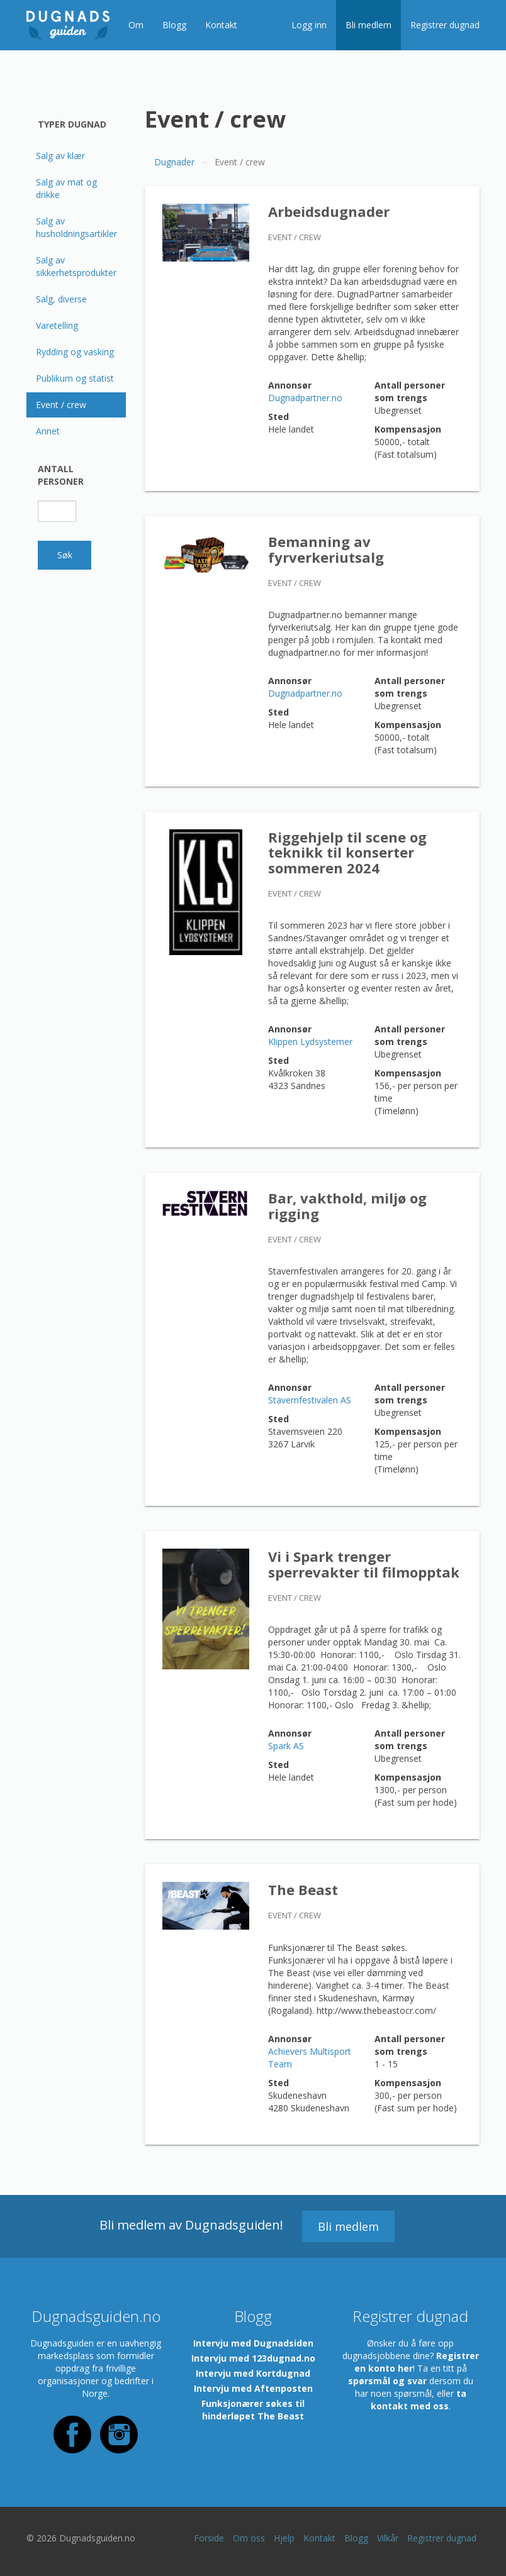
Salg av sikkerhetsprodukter (76, 266)
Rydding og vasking (75, 352)
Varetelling (57, 325)
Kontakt (221, 25)
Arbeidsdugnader (329, 211)
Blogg (174, 25)
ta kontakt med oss (418, 2399)
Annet (48, 431)
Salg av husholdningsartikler (76, 227)
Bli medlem (368, 25)
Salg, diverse (61, 299)
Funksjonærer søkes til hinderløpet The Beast (253, 2409)
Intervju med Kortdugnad (253, 2373)
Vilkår (387, 2538)
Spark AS (286, 1746)
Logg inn (309, 25)
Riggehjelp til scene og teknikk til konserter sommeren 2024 (347, 851)
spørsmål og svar (387, 2381)
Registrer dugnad (445, 25)
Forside (209, 2538)
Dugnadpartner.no (305, 398)
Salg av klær (60, 156)
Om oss (249, 2538)
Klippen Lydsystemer (310, 1042)
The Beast (303, 1889)
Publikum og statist (75, 378)
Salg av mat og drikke (66, 188)
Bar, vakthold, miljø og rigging (347, 1205)
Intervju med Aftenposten (253, 2388)
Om (135, 25)
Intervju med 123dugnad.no (253, 2358)
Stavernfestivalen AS (309, 1400)
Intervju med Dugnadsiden (253, 2343)
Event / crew (61, 405)
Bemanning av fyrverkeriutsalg (326, 549)
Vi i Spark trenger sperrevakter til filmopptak (363, 1564)
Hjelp (284, 2538)
